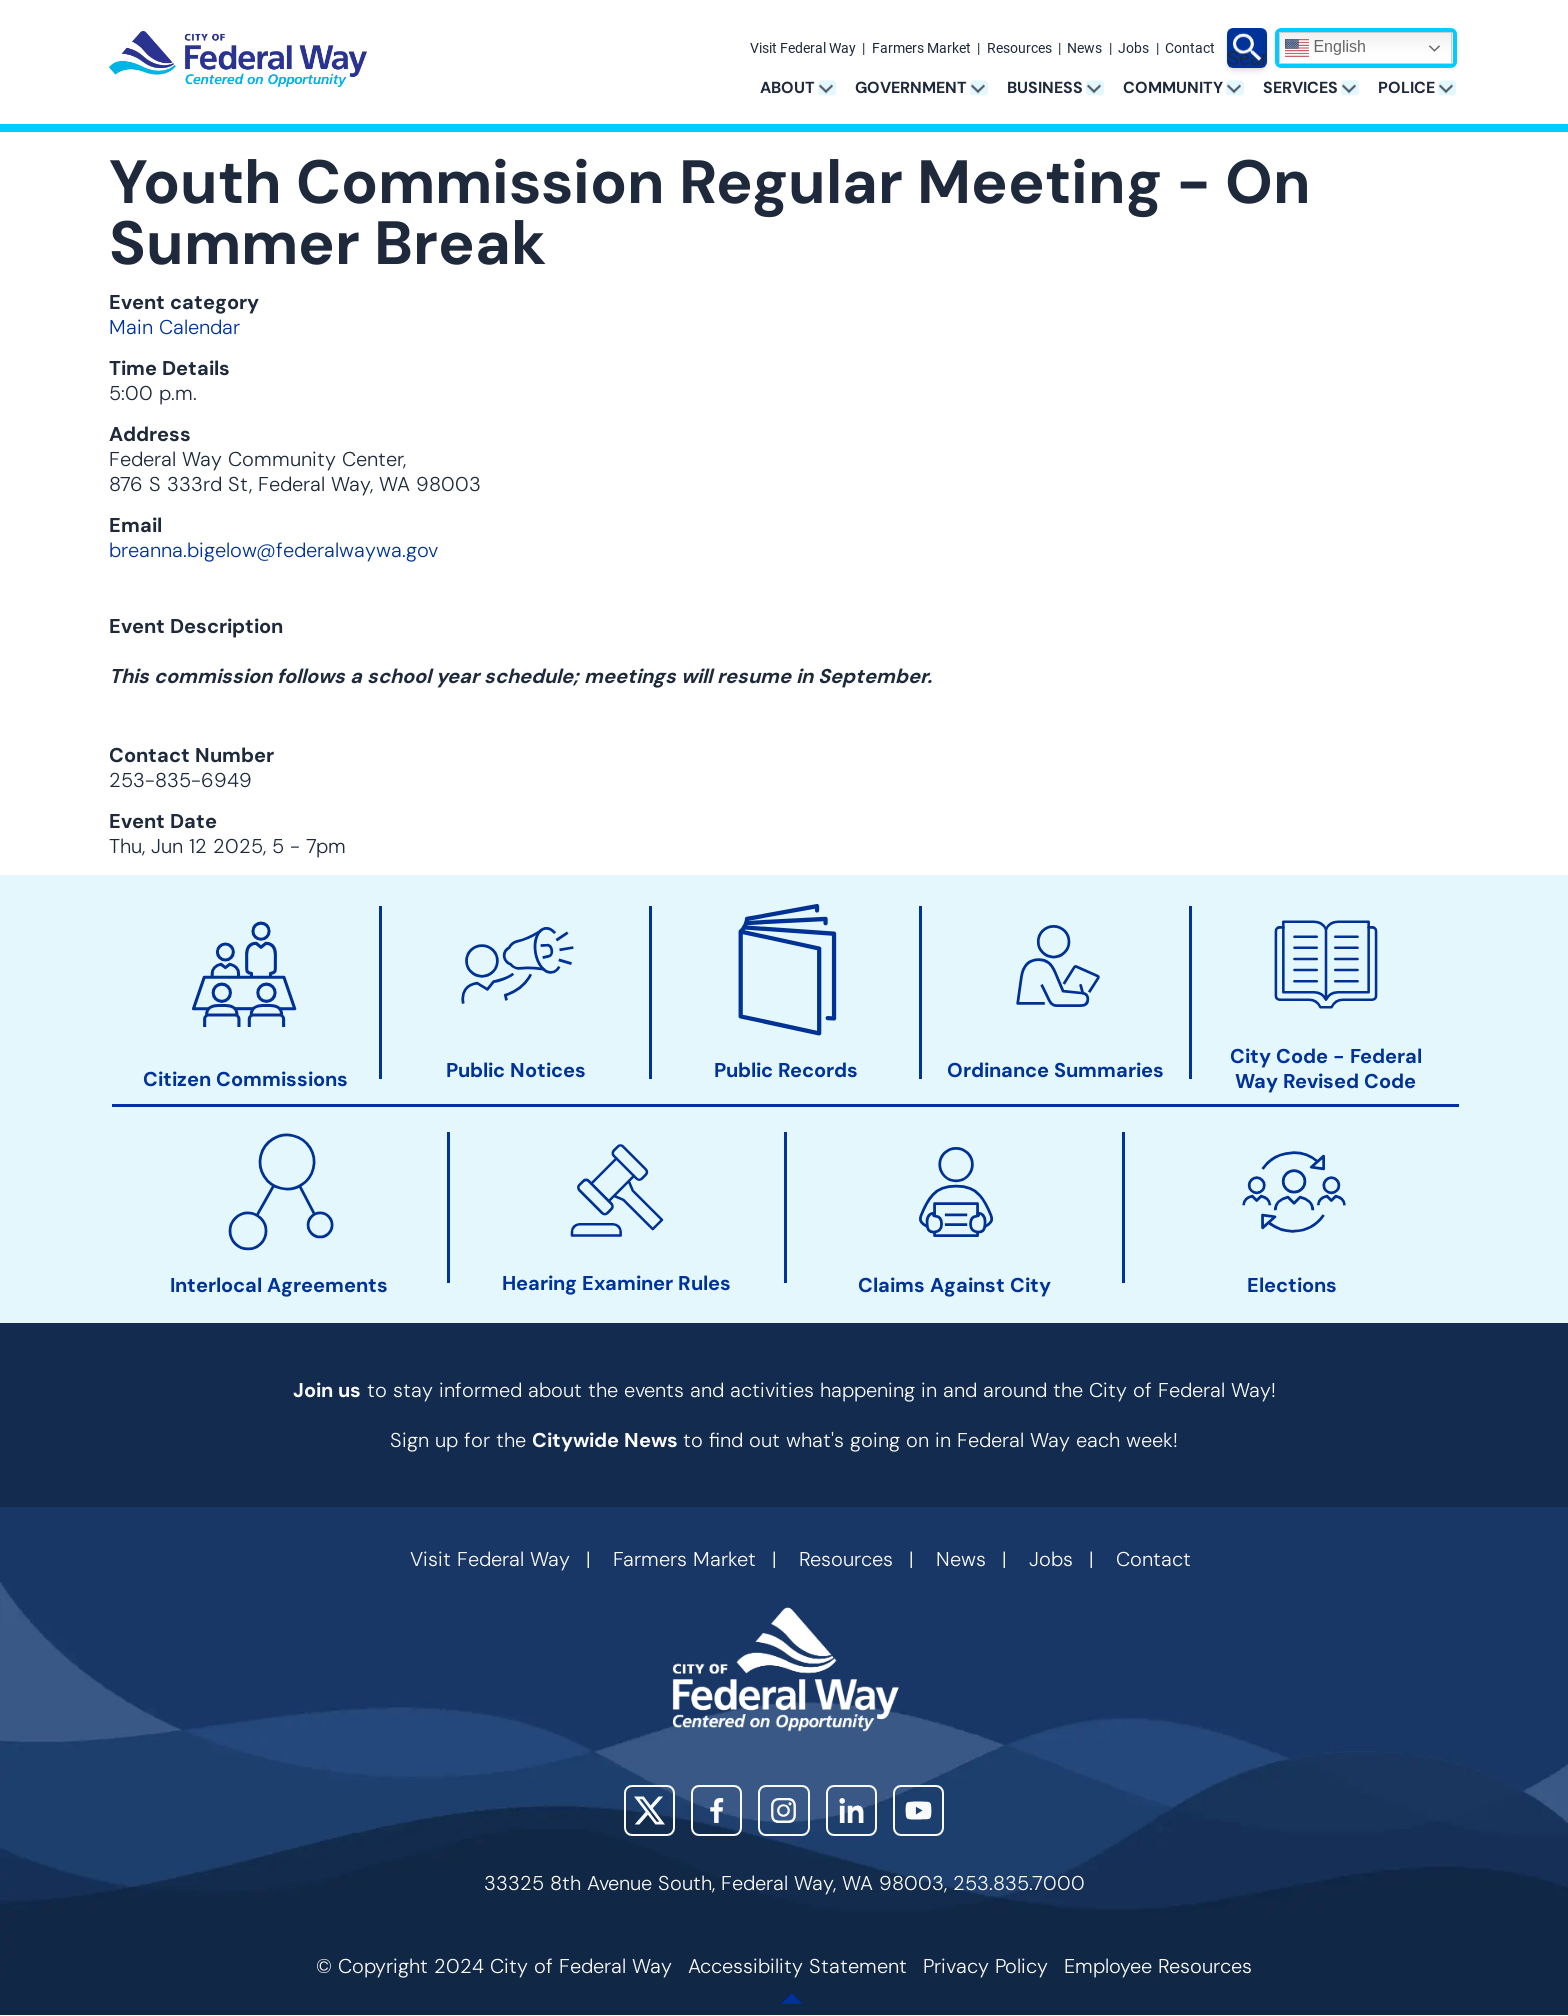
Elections (1292, 1285)
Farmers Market (921, 49)
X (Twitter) (649, 1810)
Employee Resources (1158, 1966)
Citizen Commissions (245, 1079)
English (1325, 48)
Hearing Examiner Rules (616, 1283)
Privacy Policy (985, 1966)
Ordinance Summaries (1055, 1070)
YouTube (918, 1810)
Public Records (786, 1070)
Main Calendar (174, 327)
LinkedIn (851, 1810)
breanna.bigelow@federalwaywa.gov (273, 550)
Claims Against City (954, 1285)
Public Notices (516, 1070)
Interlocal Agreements (279, 1285)
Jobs (1133, 49)
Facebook (716, 1810)
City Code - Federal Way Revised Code (1326, 1069)
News (1084, 49)
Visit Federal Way (803, 49)
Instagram (783, 1810)
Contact (1190, 49)
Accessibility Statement (797, 1966)
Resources (1019, 49)
